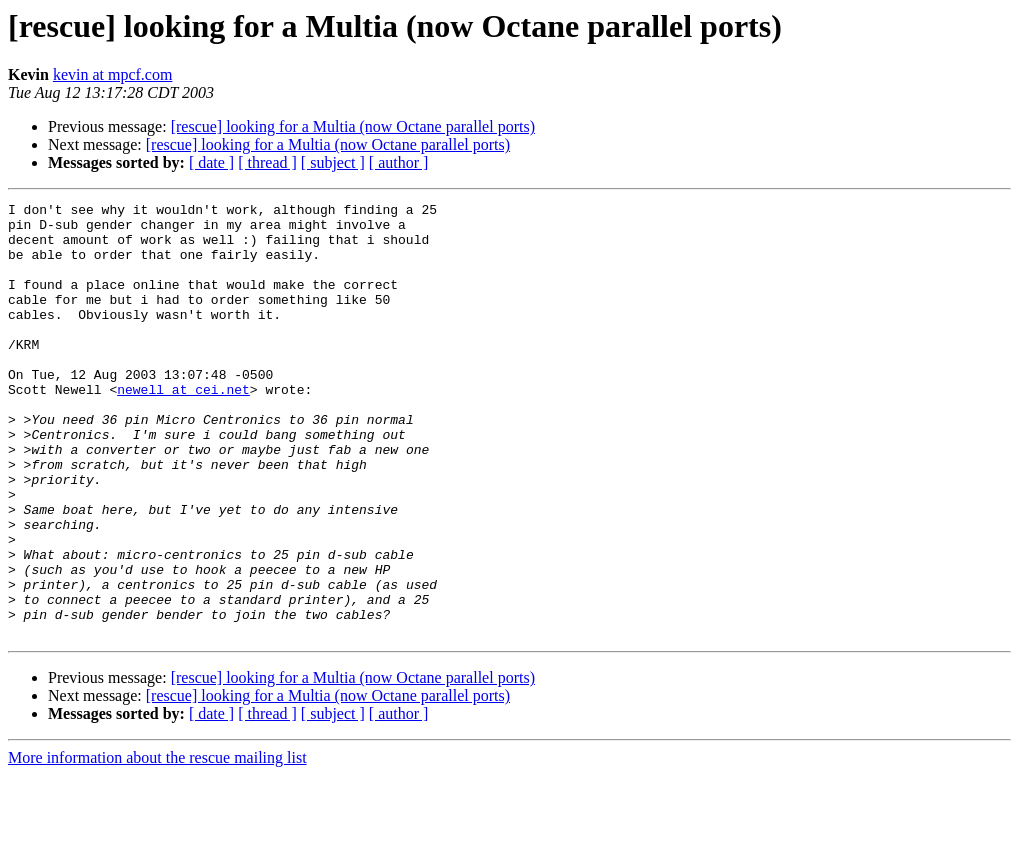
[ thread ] (267, 162)
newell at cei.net (183, 428)
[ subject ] (333, 162)
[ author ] (399, 162)
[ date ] (211, 162)
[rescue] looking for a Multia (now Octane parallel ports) (353, 126)
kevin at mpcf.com (113, 74)
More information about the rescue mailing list (157, 844)
